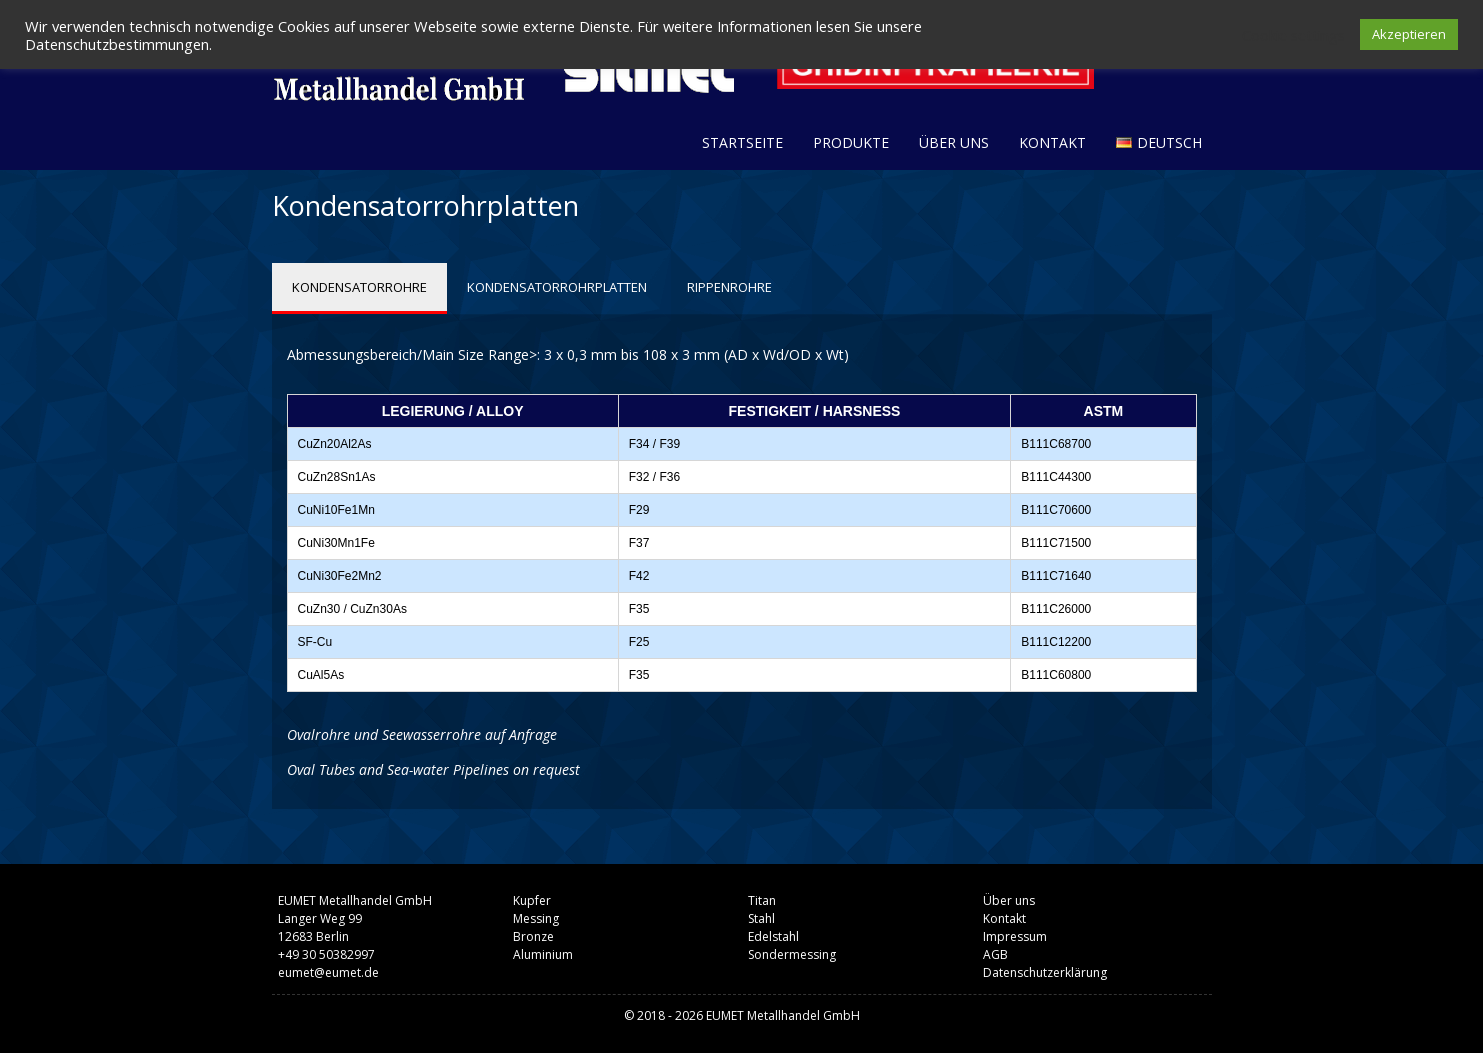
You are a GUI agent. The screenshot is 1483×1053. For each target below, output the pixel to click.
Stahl (761, 918)
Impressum (1015, 936)
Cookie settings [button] (1293, 35)
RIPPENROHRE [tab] (729, 287)
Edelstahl (773, 936)
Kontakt (1052, 142)
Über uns (954, 142)
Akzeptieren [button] (1409, 34)
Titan (762, 900)
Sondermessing (792, 954)
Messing (536, 918)
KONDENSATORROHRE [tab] (359, 287)
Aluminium (543, 954)
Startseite (742, 142)
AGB (995, 954)
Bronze (533, 936)
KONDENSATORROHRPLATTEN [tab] (557, 287)
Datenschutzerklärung (1045, 972)
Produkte (851, 142)
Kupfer (532, 900)
